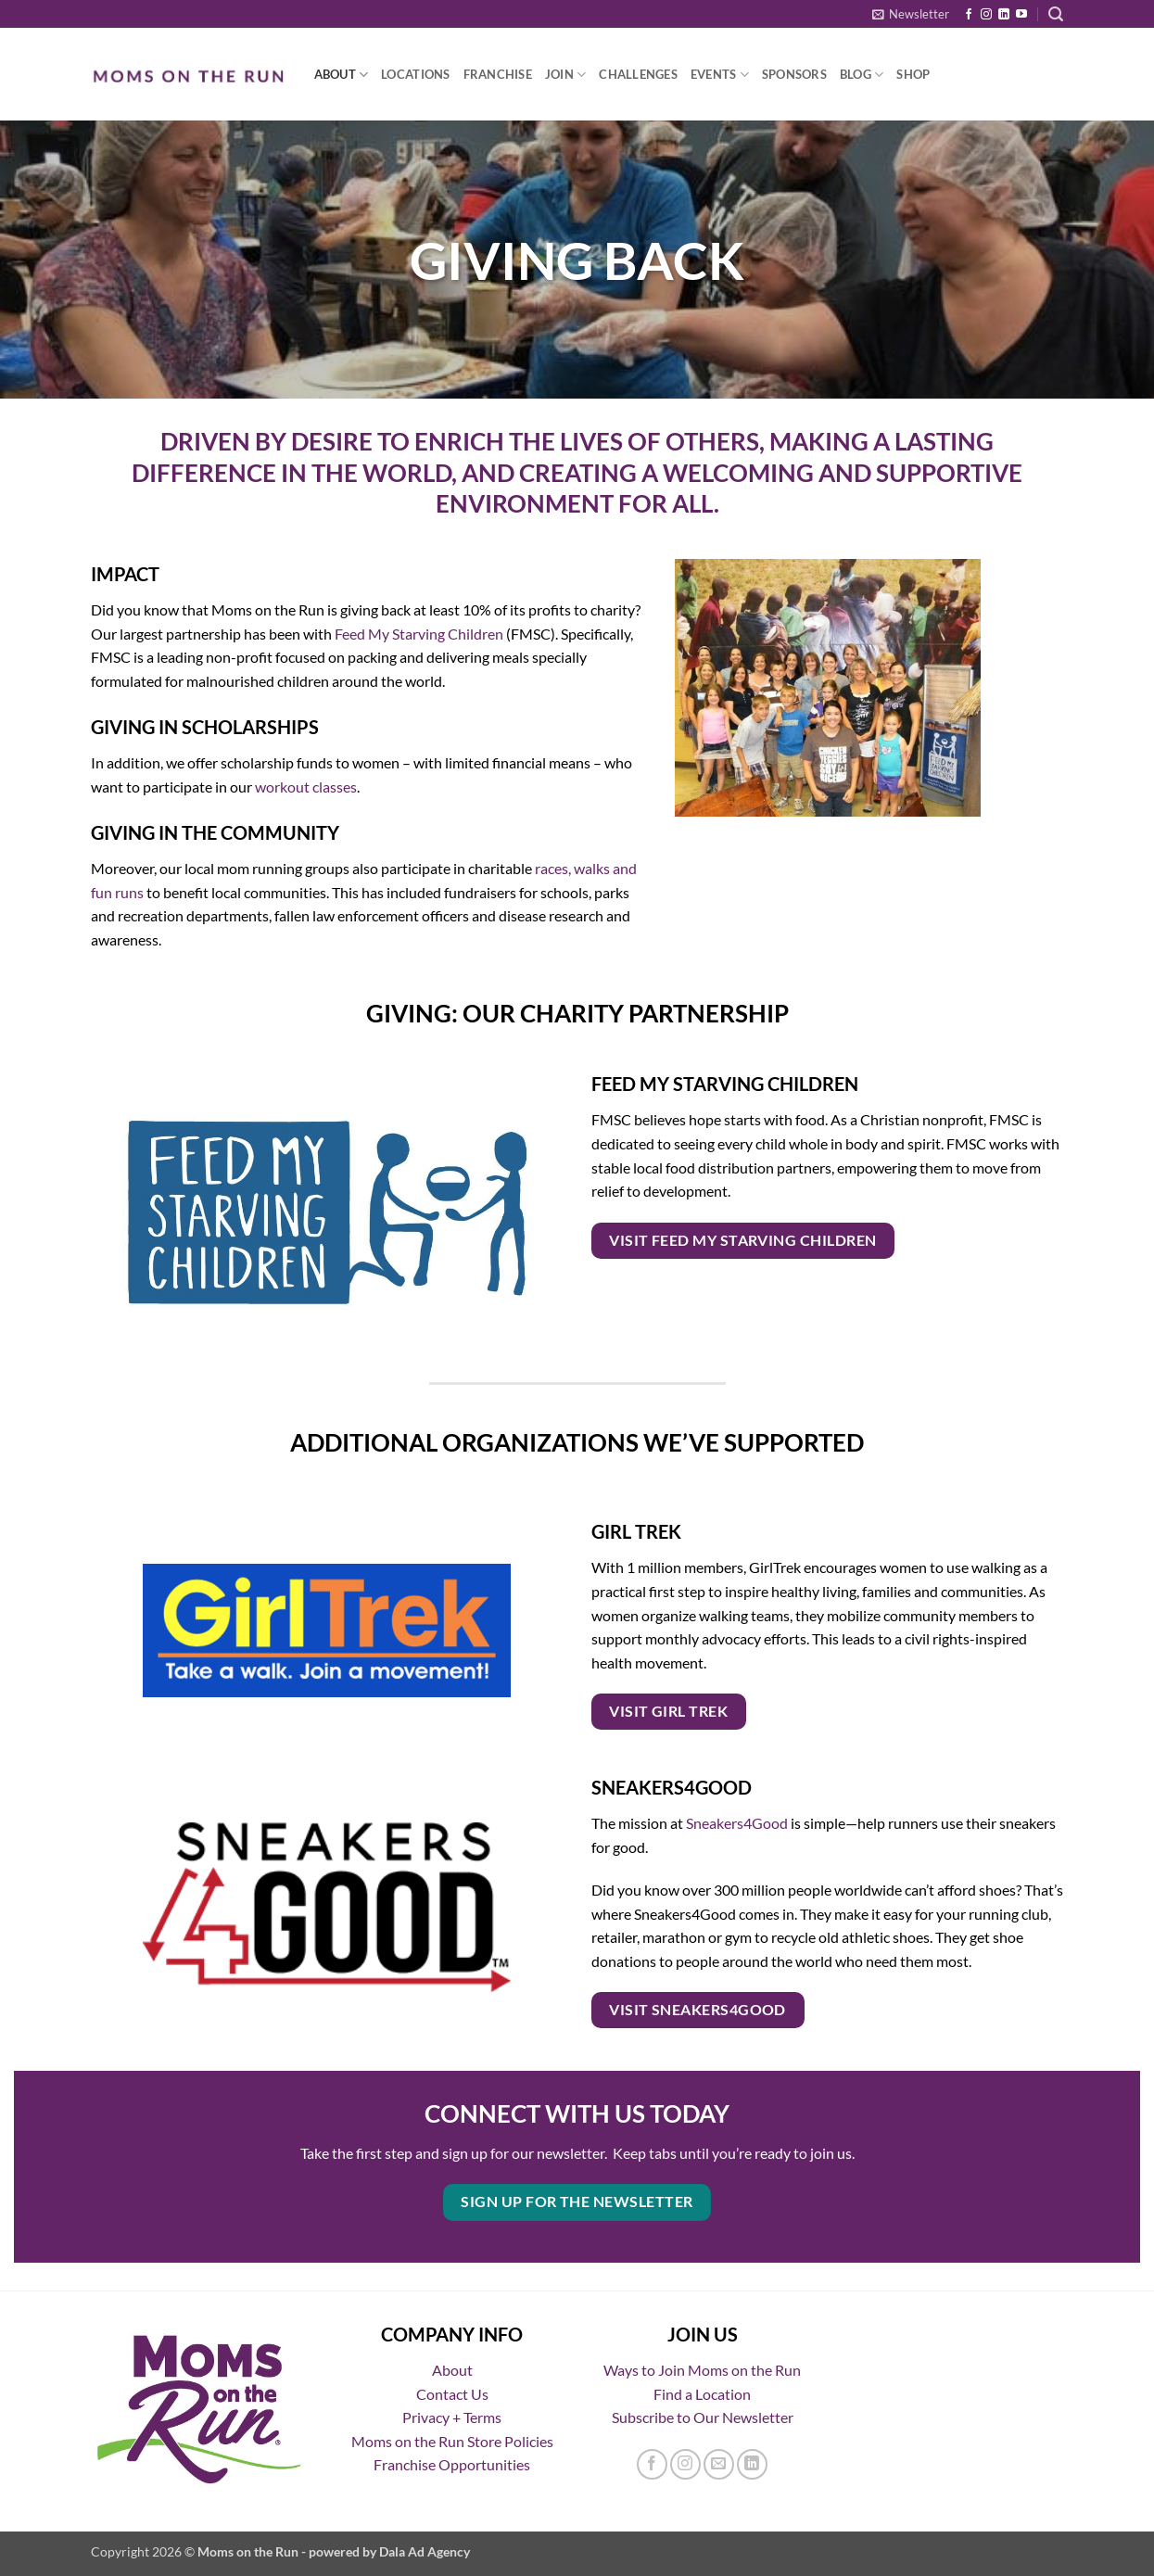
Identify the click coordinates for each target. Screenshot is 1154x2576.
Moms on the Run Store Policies (452, 2441)
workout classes (306, 786)
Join (565, 74)
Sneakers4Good (737, 1823)
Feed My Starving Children (419, 633)
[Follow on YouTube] (1021, 14)
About (341, 74)
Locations (415, 74)
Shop (913, 74)
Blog (861, 74)
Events (720, 74)
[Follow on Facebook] (968, 14)
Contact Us (452, 2394)
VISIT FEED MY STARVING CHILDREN (742, 1240)
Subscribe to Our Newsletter (702, 2417)
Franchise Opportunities (452, 2464)
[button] (910, 14)
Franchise (497, 74)
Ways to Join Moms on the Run (702, 2370)
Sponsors (794, 74)
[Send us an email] (719, 2464)
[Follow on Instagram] (986, 14)
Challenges (638, 74)
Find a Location (702, 2394)
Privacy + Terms (451, 2417)
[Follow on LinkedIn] (1003, 14)
